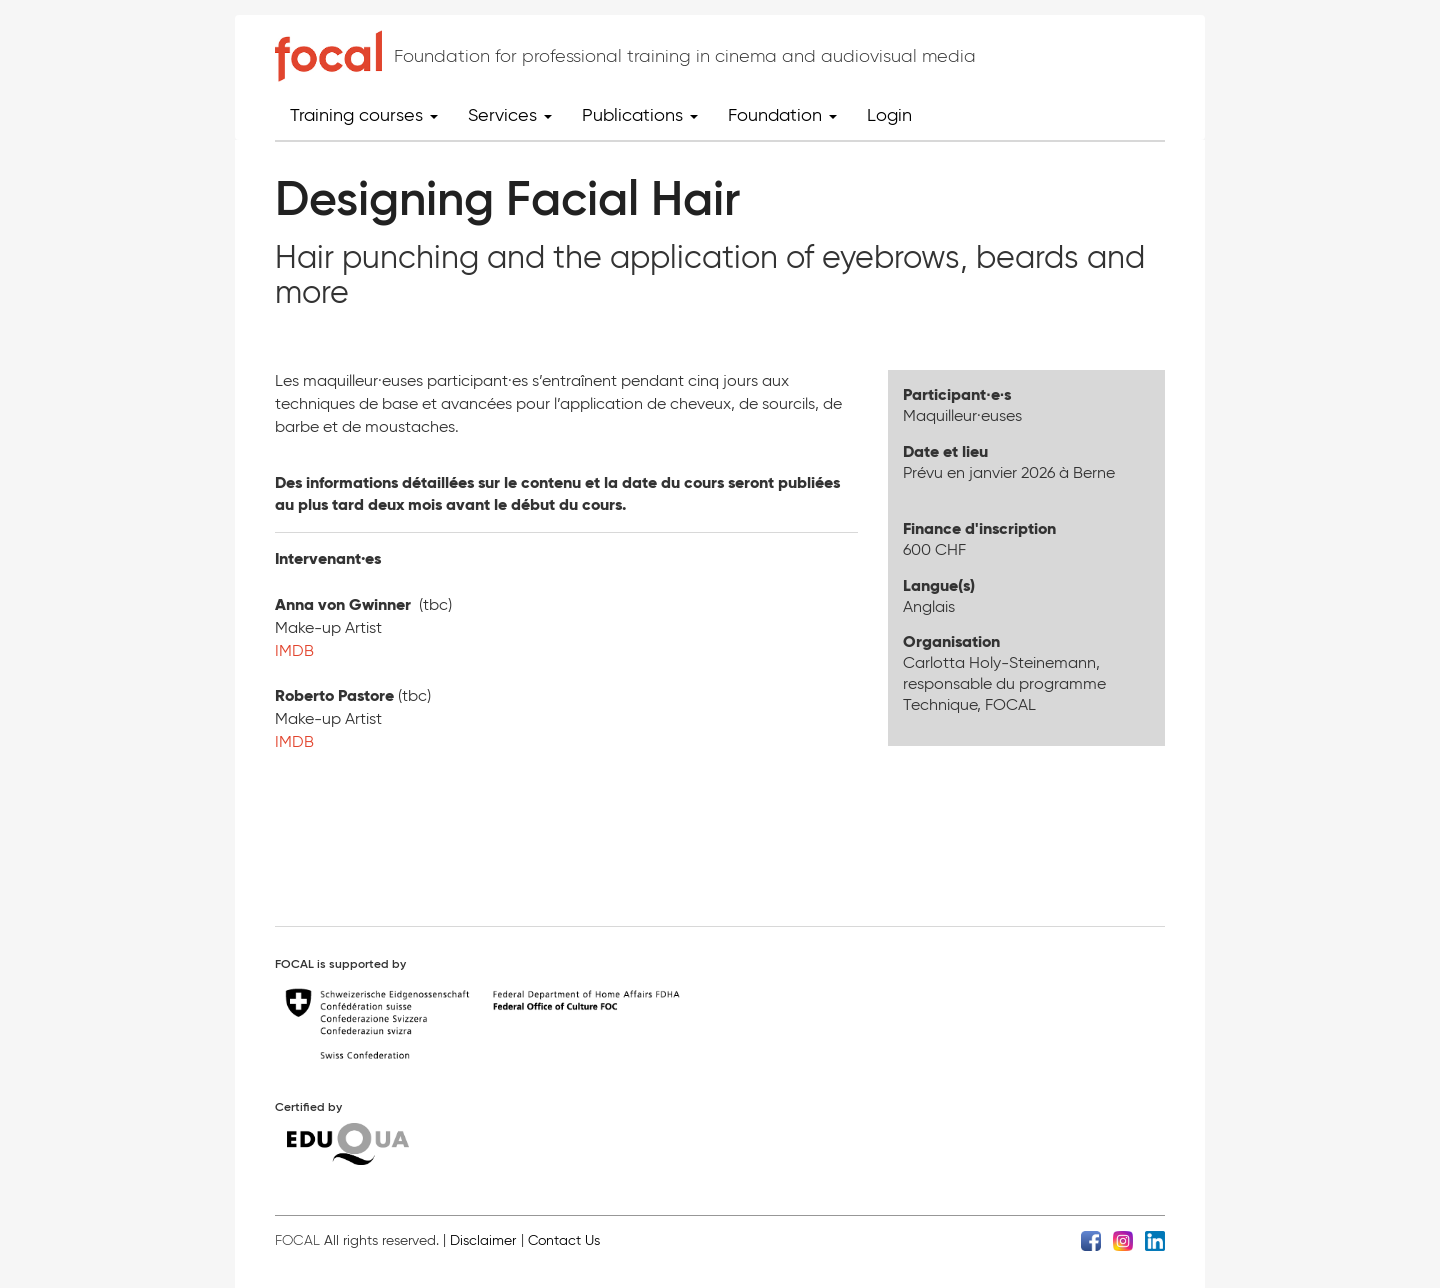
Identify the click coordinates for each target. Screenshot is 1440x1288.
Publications (640, 115)
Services (510, 115)
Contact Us (564, 1240)
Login (889, 115)
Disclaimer (483, 1240)
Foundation (782, 115)
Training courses (364, 115)
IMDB (294, 650)
